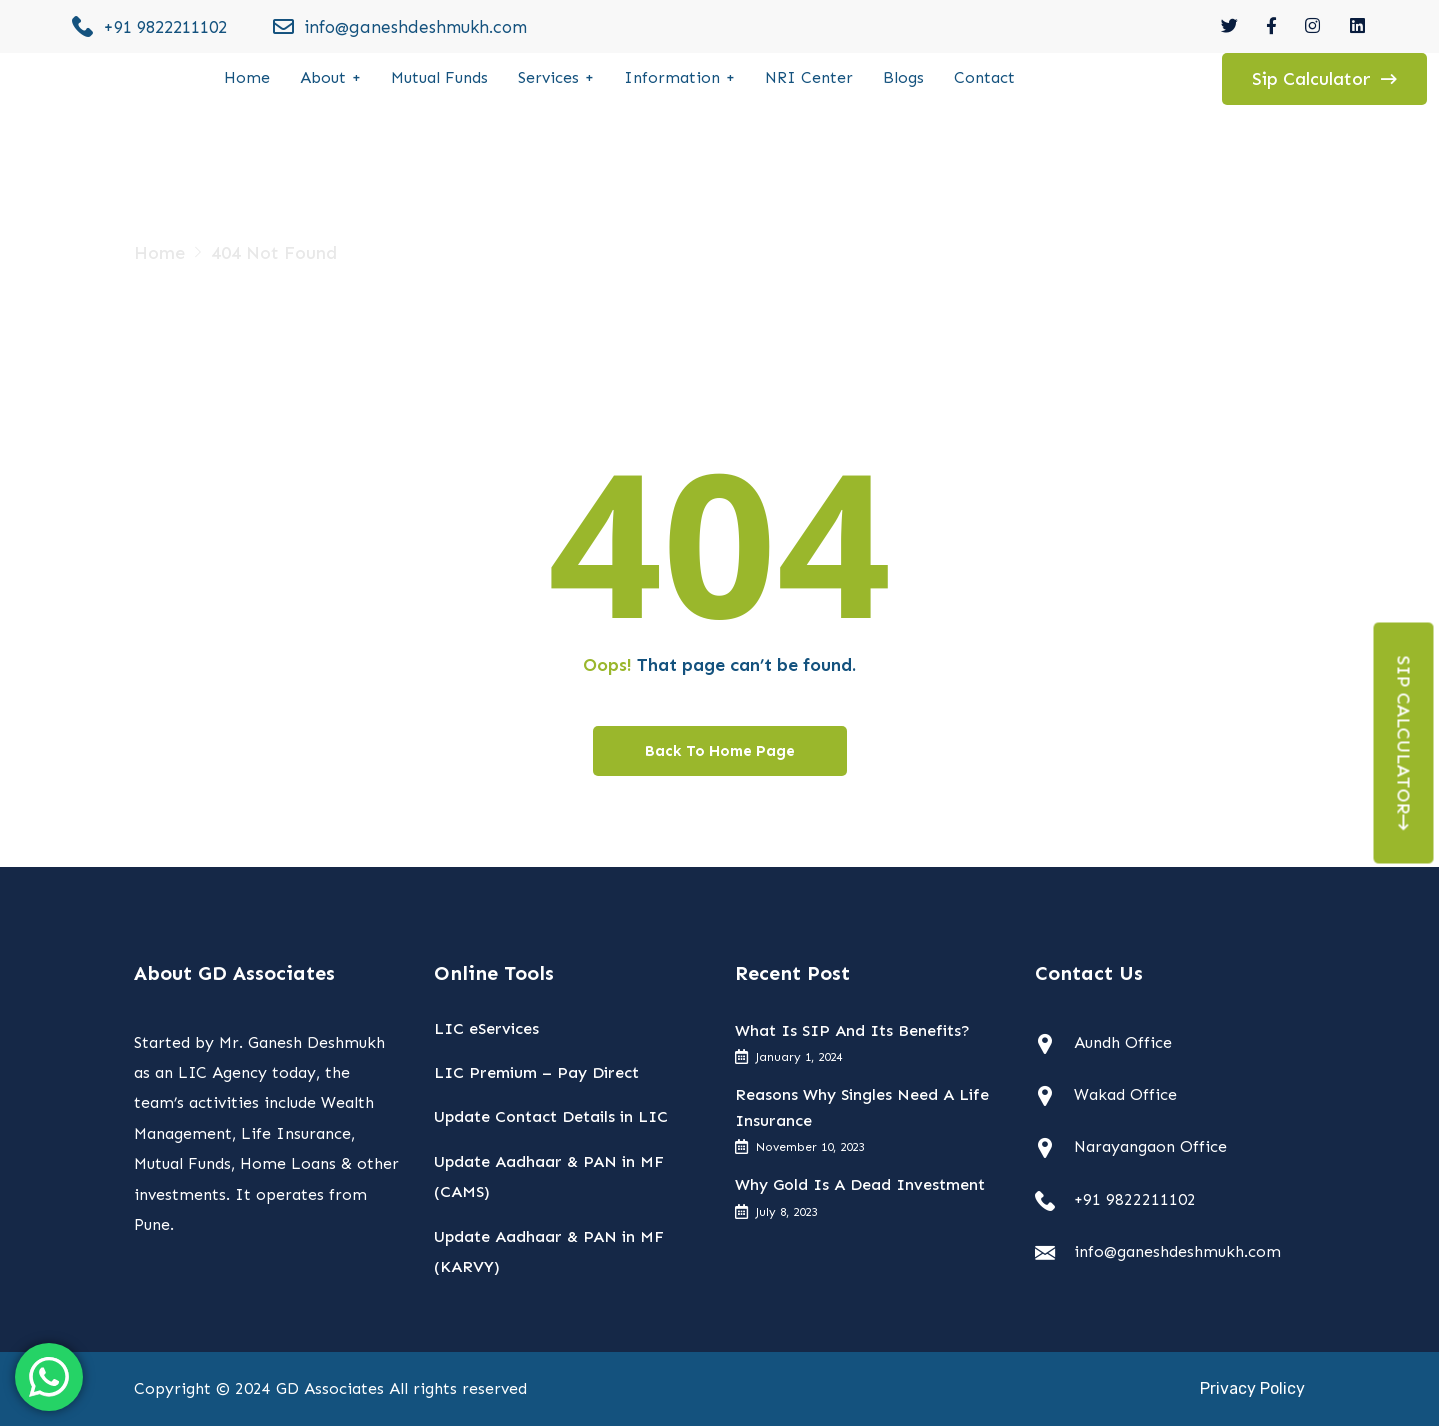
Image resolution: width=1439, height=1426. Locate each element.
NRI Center (809, 77)
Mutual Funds (439, 77)
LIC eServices (486, 1028)
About (323, 77)
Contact (984, 77)
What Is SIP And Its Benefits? (852, 1030)
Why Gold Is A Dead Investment (860, 1184)
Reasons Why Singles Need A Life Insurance (862, 1107)
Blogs (903, 77)
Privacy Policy (1252, 1388)
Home (247, 77)
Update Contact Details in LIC (551, 1116)
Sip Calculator (1404, 743)
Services (548, 77)
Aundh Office (1123, 1042)
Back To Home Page (720, 751)
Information (672, 77)
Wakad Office (1125, 1094)
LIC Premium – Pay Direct (536, 1072)
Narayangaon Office (1150, 1146)
